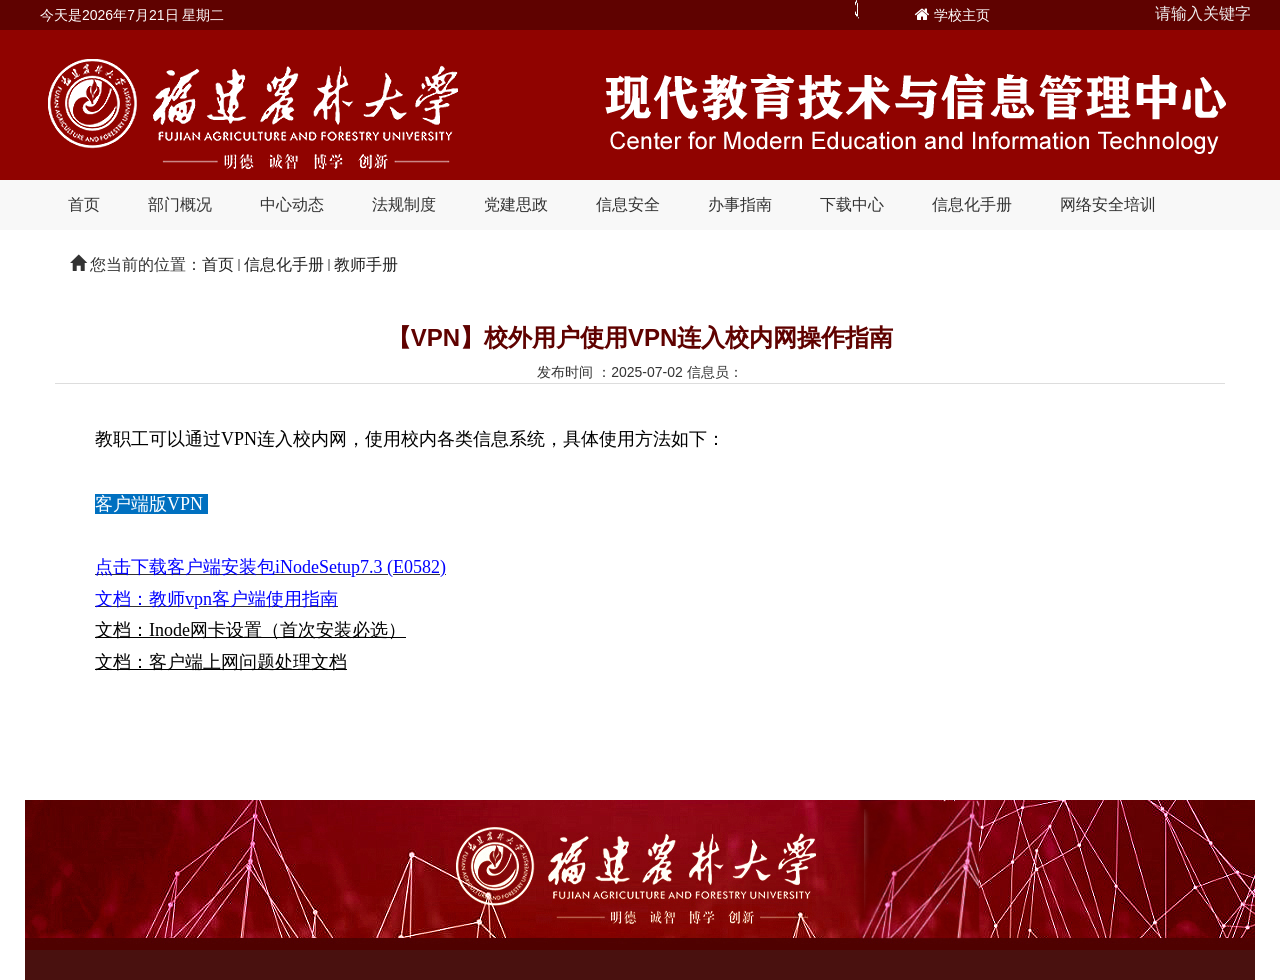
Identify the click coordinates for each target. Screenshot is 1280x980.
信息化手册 (972, 204)
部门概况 (180, 204)
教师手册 (366, 264)
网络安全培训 (1108, 204)
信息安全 (628, 204)
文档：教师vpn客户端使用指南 (216, 599)
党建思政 (516, 204)
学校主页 (962, 15)
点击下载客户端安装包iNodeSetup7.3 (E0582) (270, 567)
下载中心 (852, 204)
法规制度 (404, 204)
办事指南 (740, 204)
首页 (84, 204)
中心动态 (292, 204)
